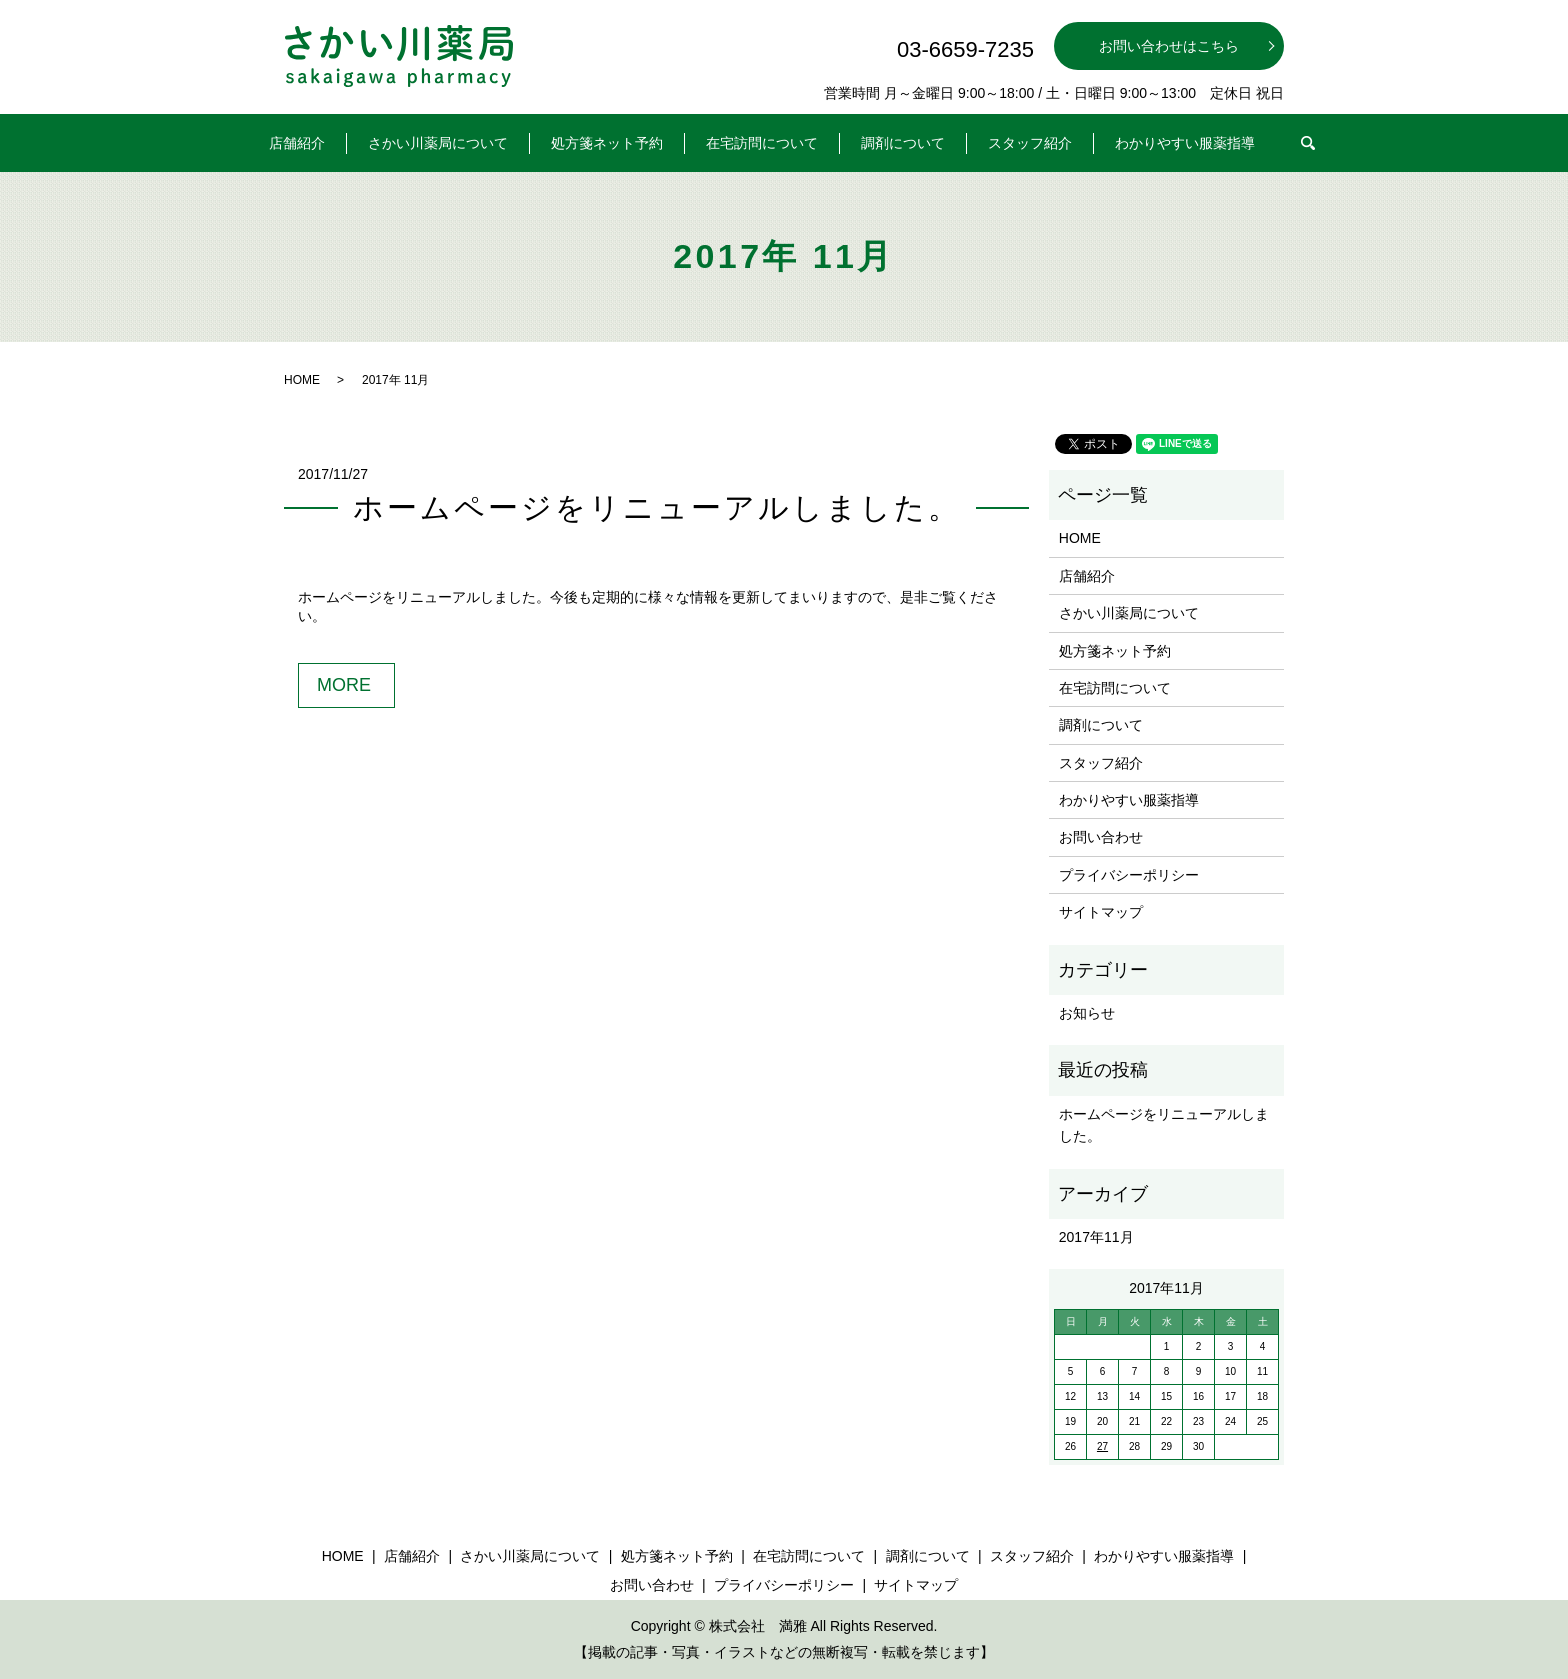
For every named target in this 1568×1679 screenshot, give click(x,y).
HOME (302, 380)
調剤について (903, 143)
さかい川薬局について (438, 143)
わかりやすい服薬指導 (1185, 143)
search (1321, 138)
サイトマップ (1101, 912)
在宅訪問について (762, 143)
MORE (344, 685)
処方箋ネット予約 (607, 143)
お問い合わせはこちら (1169, 46)
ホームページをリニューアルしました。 (657, 507)
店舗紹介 (297, 143)
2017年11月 (1096, 1237)
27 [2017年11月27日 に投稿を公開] (1102, 1446)
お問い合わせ (1101, 837)
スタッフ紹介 (1030, 143)
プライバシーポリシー (1129, 875)
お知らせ (1087, 1013)
